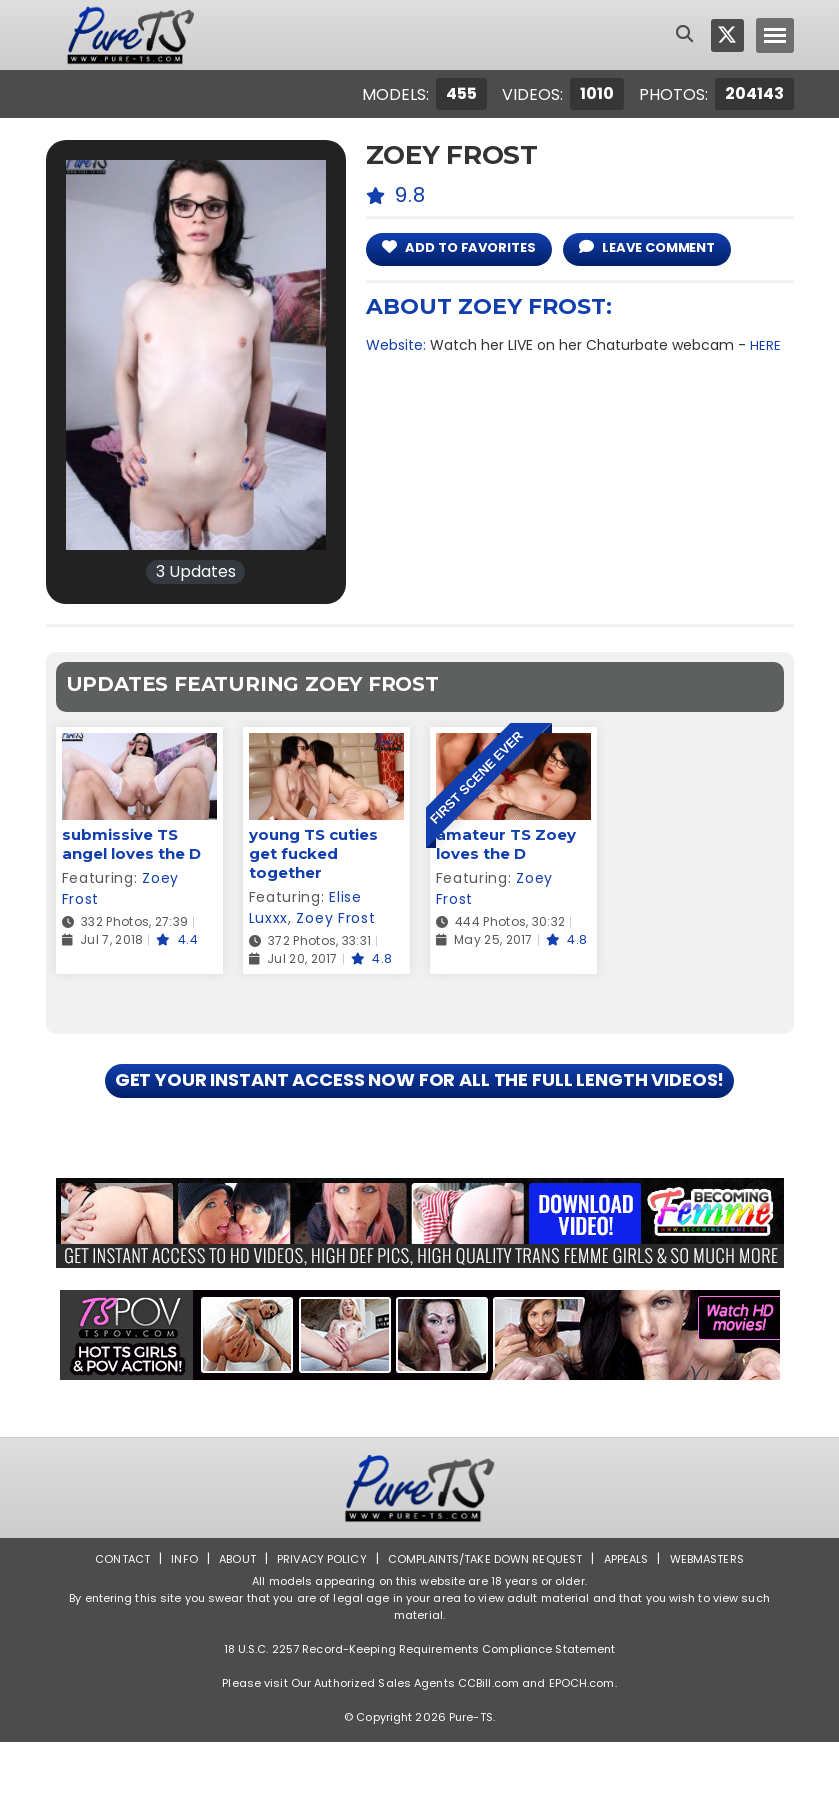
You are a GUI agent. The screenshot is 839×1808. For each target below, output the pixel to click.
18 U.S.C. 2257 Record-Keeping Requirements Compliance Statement (420, 1715)
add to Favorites (466, 247)
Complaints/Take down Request (486, 1624)
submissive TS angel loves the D (131, 844)
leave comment (669, 247)
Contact (106, 1624)
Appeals (635, 1624)
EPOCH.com (582, 1749)
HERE (765, 345)
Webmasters (721, 1624)
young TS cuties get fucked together (313, 853)
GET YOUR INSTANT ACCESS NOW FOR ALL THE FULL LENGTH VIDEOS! (420, 1114)
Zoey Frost (335, 918)
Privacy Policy (314, 1624)
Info (171, 1624)
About (225, 1624)
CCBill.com (488, 1749)
